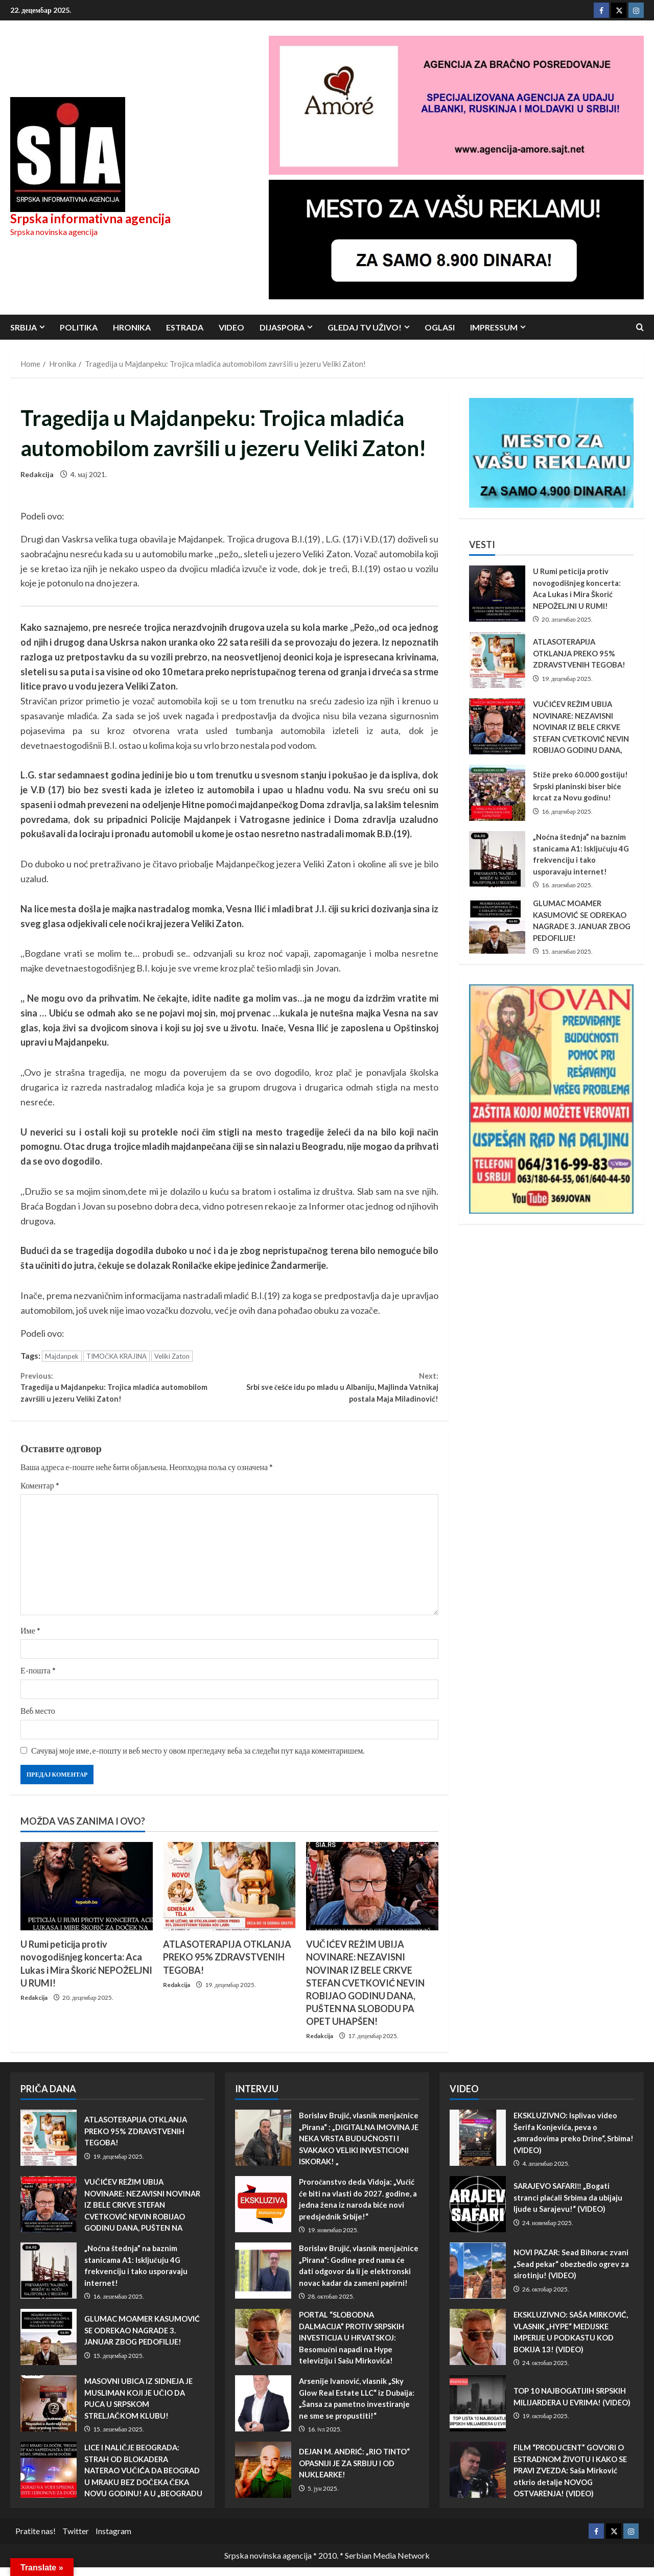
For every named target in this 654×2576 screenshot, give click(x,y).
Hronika (132, 327)
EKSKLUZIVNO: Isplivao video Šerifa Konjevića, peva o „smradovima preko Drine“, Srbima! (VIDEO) (478, 2147)
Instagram (113, 2540)
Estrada (184, 327)
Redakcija (37, 474)
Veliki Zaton (172, 1356)
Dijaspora (282, 327)
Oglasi (440, 327)
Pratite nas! (35, 2540)
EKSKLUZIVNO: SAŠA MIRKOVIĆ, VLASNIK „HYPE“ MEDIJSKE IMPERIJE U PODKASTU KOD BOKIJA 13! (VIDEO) (478, 2346)
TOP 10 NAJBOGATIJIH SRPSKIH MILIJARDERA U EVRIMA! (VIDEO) (478, 2412)
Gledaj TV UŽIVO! (365, 327)
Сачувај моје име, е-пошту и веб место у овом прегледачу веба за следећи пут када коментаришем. (197, 1759)
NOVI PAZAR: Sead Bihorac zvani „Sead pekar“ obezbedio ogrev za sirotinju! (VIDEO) (478, 2280)
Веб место (37, 1719)
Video (231, 327)
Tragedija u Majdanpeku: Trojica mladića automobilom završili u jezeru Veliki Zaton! (124, 1391)
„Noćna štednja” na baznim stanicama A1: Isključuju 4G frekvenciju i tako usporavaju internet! (497, 859)
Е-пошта (38, 1679)
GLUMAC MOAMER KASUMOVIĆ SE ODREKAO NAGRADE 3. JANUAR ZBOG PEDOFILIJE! (497, 925)
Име (30, 1639)
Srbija (23, 327)
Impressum (494, 327)
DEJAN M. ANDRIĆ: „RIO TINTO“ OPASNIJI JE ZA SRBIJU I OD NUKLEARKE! (263, 2479)
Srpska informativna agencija (90, 218)
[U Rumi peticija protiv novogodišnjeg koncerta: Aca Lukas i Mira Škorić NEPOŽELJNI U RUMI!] (86, 1895)
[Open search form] (640, 327)
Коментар (39, 1494)
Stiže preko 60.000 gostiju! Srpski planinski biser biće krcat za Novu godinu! (497, 793)
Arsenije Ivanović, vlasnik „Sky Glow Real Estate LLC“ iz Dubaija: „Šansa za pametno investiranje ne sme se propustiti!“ (263, 2412)
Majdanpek (62, 1356)
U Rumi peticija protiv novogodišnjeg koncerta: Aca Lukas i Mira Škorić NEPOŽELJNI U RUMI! (497, 593)
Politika (79, 327)
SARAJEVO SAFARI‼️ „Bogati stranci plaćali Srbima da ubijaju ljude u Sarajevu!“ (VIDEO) (478, 2213)
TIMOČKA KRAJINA (116, 1356)
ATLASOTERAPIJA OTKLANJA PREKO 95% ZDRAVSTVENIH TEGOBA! (227, 1966)
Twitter (75, 2540)
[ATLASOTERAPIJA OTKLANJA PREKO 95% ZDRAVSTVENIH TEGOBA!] (229, 1895)
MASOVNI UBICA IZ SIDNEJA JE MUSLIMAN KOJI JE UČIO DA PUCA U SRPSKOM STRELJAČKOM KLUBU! (48, 2412)
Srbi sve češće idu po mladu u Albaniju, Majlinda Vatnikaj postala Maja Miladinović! (333, 1391)
